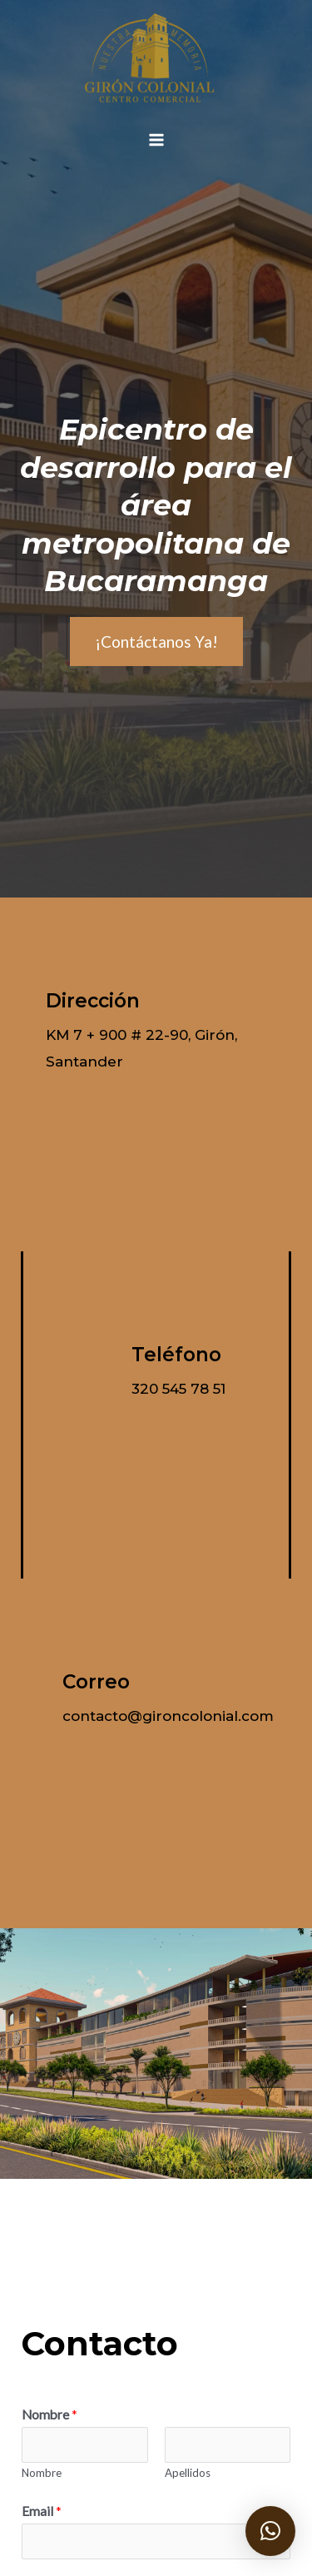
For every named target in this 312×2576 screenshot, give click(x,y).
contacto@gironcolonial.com (168, 1716)
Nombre (49, 2414)
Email (42, 2511)
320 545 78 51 (178, 1388)
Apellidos (187, 2472)
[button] (270, 2531)
